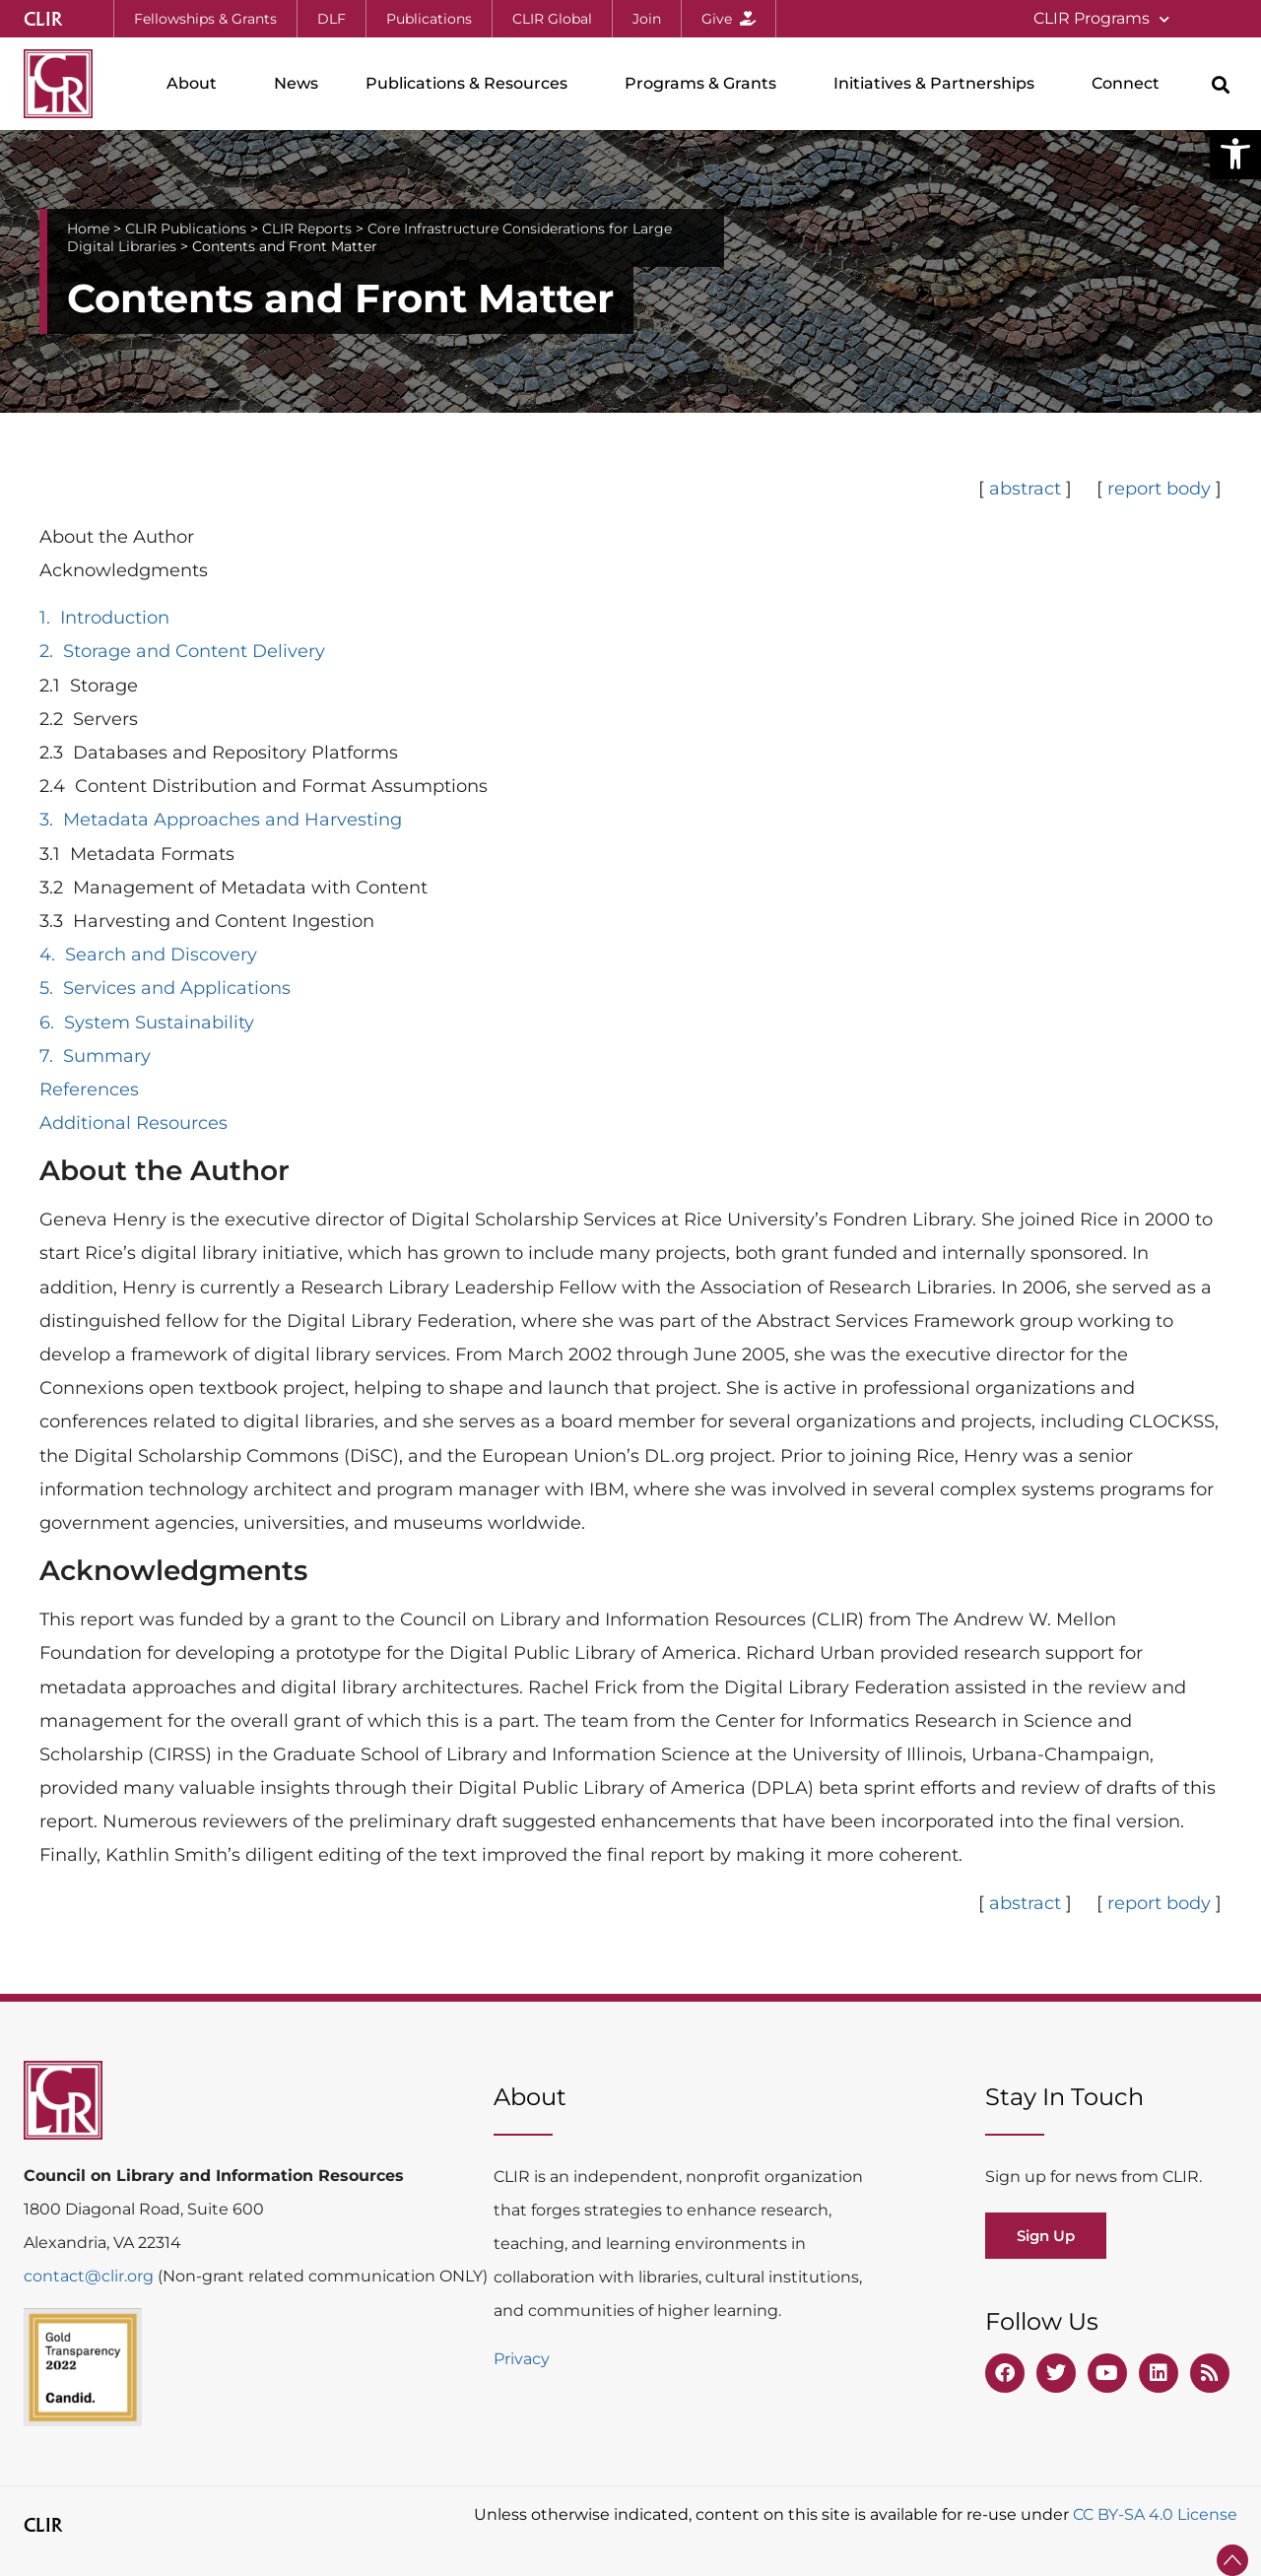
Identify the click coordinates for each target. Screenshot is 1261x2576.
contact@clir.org (91, 2276)
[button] (1235, 153)
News (296, 83)
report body (1156, 488)
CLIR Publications (185, 228)
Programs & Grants (705, 84)
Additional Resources (133, 1123)
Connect (1130, 84)
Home (88, 228)
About (196, 84)
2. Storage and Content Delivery (182, 651)
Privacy (522, 2358)
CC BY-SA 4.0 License (1155, 2514)
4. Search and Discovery (148, 954)
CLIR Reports (307, 228)
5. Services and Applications (165, 988)
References (89, 1089)
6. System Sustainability (146, 1022)
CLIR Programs (1101, 19)
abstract (1025, 488)
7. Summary (95, 1056)
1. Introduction (104, 617)
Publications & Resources (471, 84)
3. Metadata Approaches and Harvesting (220, 819)
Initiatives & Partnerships (938, 84)
